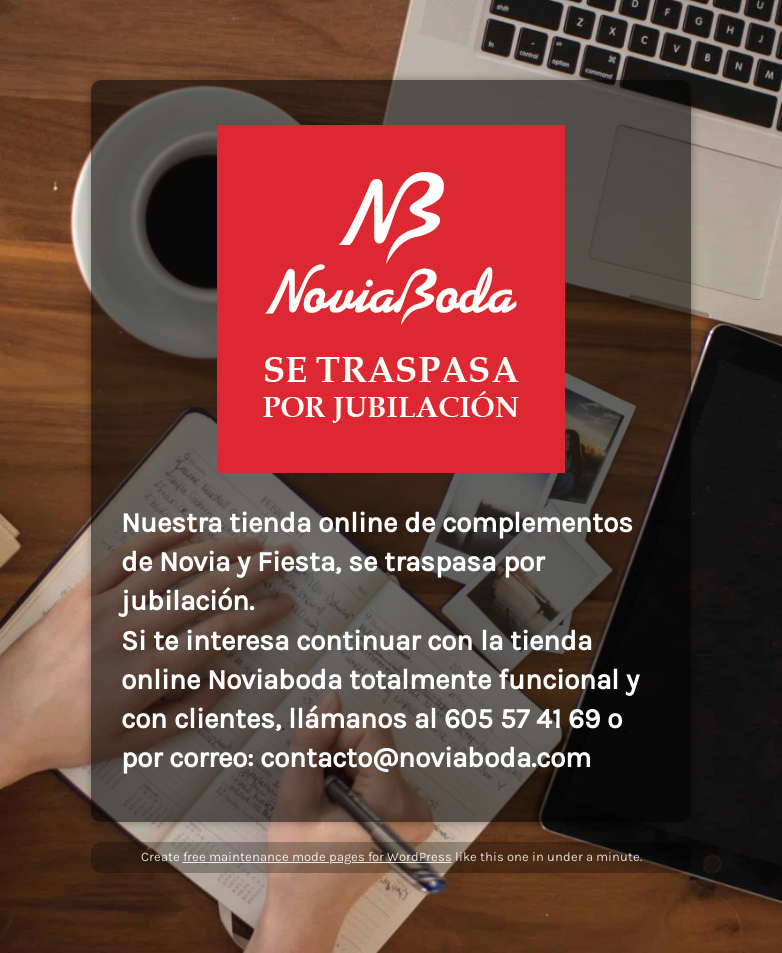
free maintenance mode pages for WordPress (317, 856)
